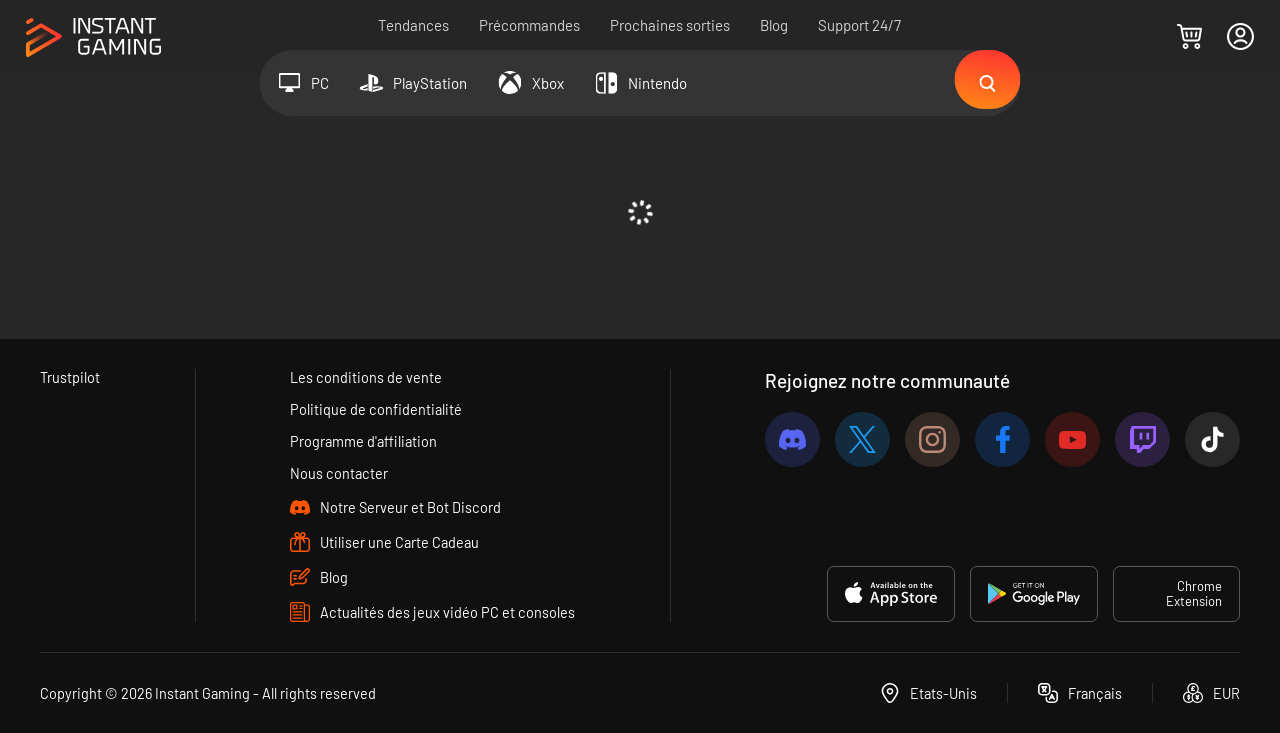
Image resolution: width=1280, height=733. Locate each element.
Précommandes (530, 25)
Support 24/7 (860, 25)
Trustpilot (70, 374)
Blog (775, 25)
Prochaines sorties (671, 25)
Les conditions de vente (366, 374)
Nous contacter (339, 473)
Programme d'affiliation (365, 440)
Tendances (414, 25)
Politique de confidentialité (376, 407)
